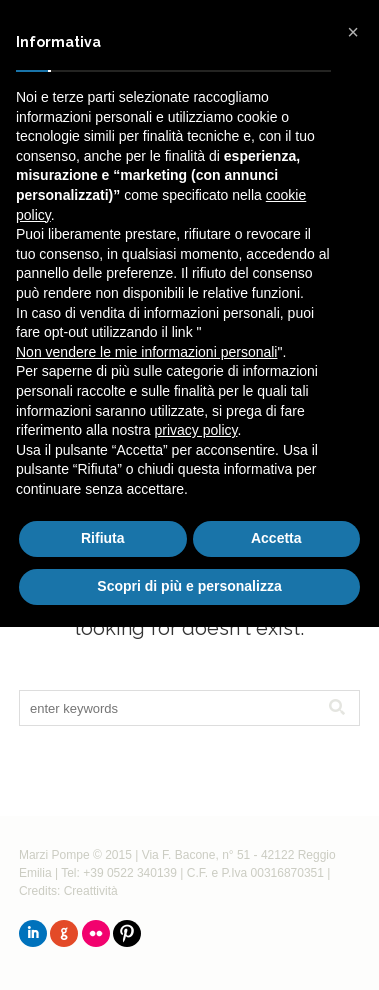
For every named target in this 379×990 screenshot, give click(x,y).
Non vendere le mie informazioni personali (146, 352)
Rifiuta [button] (103, 538)
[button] (353, 32)
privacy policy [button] (196, 430)
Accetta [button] (276, 538)
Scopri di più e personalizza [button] (189, 586)
